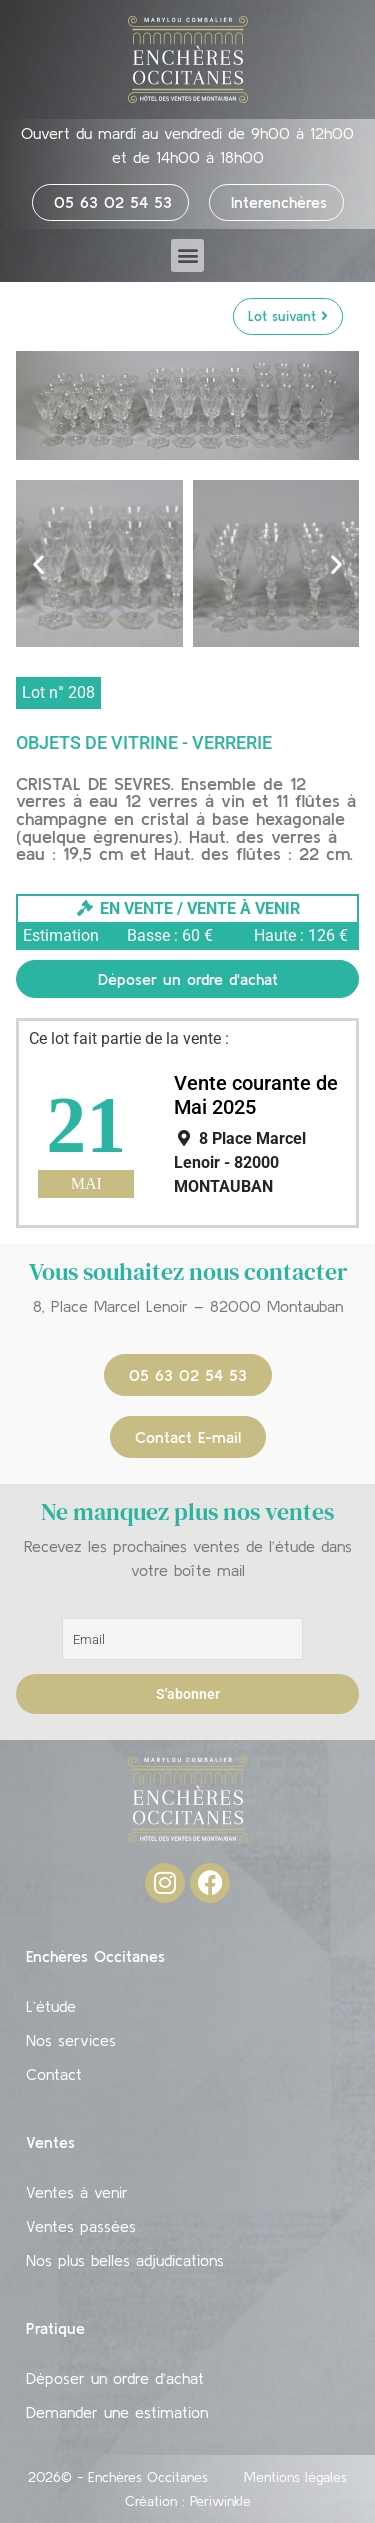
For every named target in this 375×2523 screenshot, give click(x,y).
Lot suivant (288, 316)
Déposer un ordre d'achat (188, 979)
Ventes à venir (77, 2192)
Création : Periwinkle (188, 2501)
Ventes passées (81, 2226)
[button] (187, 255)
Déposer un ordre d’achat (115, 2378)
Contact (54, 2074)
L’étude (51, 2006)
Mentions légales (295, 2477)
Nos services (71, 2040)
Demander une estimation (117, 2412)
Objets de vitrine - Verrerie (144, 742)
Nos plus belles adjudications (125, 2260)
